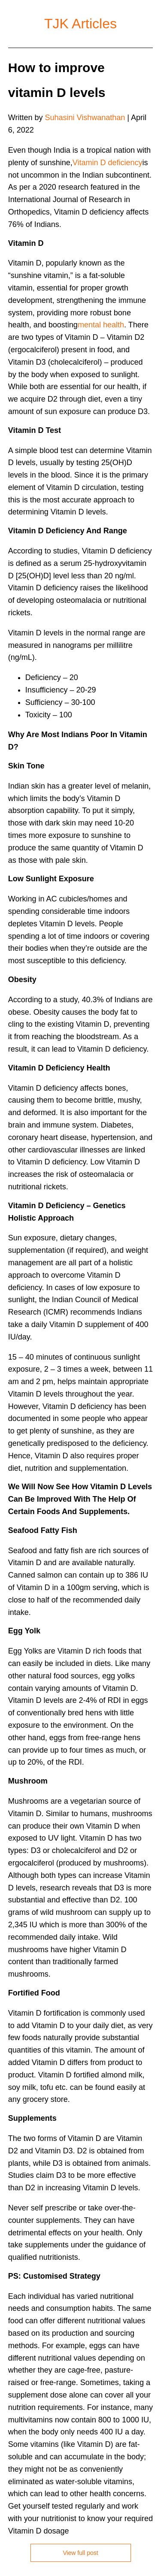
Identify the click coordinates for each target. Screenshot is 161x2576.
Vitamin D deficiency (108, 162)
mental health (101, 324)
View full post (80, 2552)
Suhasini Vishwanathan (85, 117)
